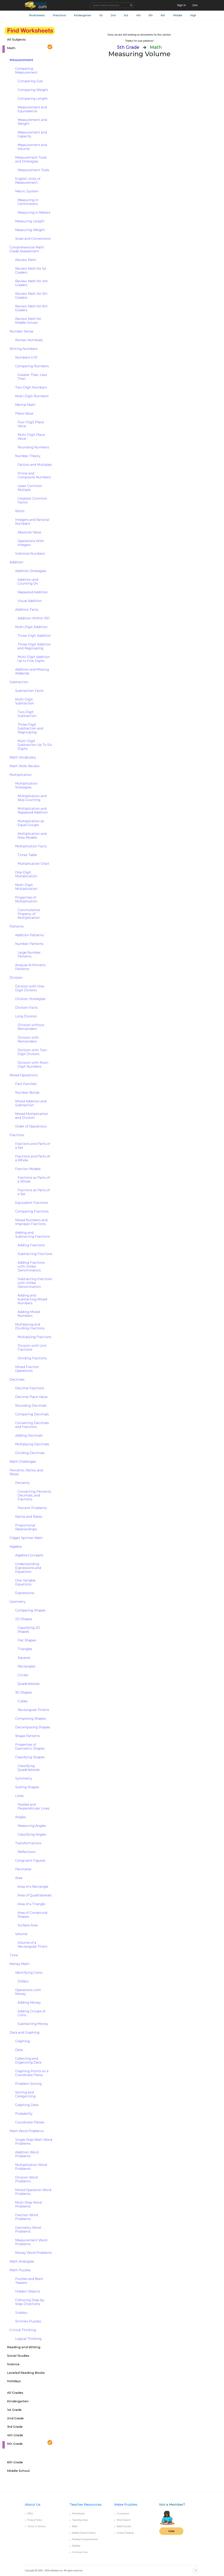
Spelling (75, 2545)
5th (151, 15)
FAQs (29, 2513)
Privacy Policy (33, 2520)
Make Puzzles (125, 2504)
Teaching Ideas (79, 2520)
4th (138, 15)
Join (171, 2531)
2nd (113, 15)
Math (73, 2526)
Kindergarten (82, 15)
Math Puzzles (122, 2526)
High (194, 15)
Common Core (79, 2552)
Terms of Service (35, 2526)
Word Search (122, 2520)
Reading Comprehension (84, 2539)
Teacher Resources (86, 2504)
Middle (178, 15)
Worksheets (37, 15)
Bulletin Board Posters (83, 2532)
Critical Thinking (123, 2532)
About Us (32, 2504)
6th (163, 15)
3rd (126, 15)
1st (101, 15)
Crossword (121, 2513)
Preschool (59, 15)
